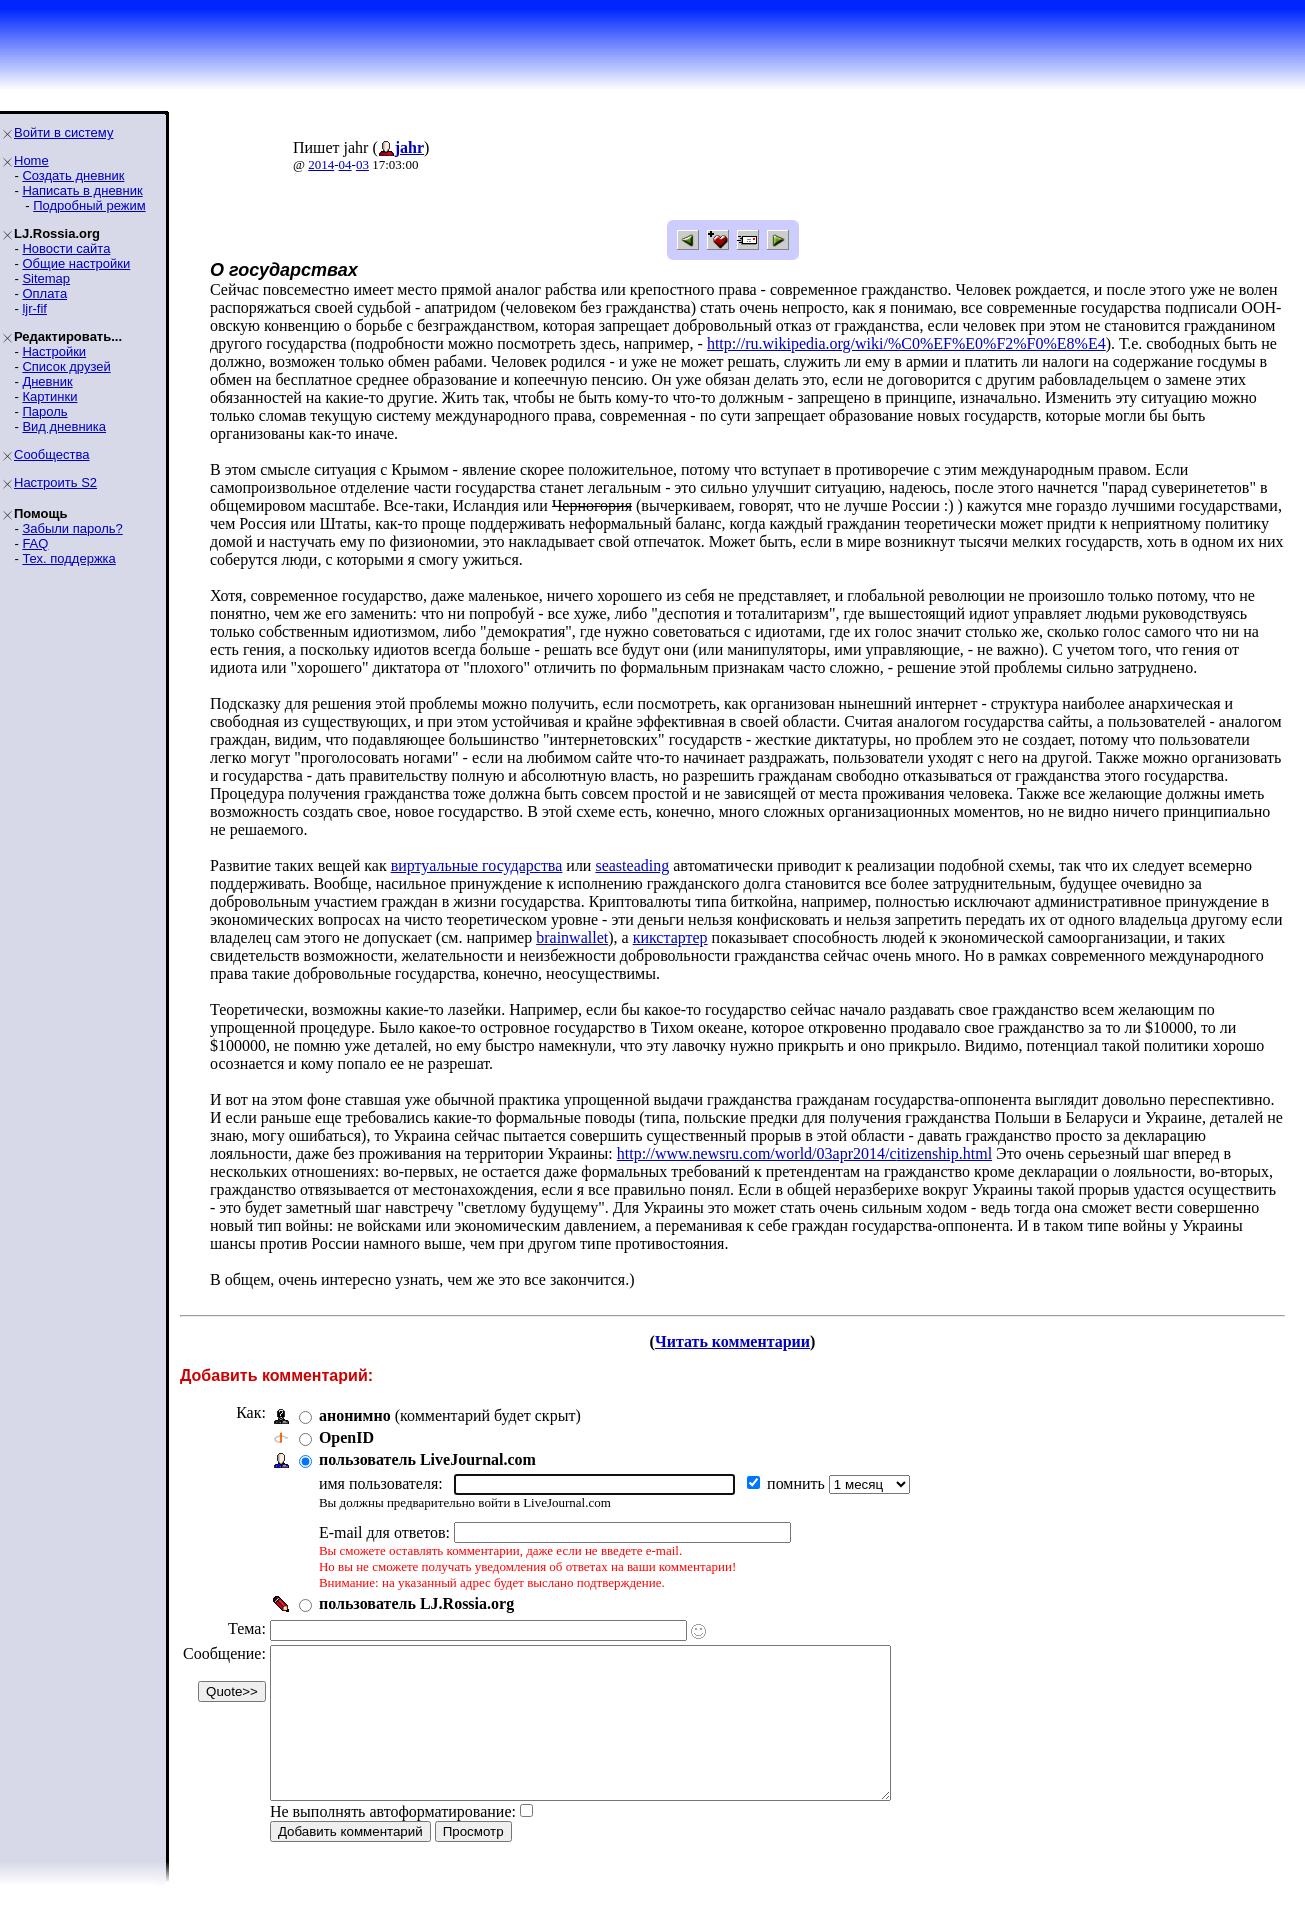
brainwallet (572, 937)
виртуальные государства (477, 865)
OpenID (346, 1437)
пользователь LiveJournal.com (427, 1459)
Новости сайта (66, 248)
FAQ (35, 543)
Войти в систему (63, 132)
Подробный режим (89, 205)
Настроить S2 (55, 482)
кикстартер (670, 937)
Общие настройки (76, 263)
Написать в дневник (82, 190)
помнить (798, 1483)
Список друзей (66, 366)
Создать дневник (73, 175)
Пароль (44, 411)
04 (345, 164)
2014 (321, 164)
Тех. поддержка (68, 558)
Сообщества (52, 454)
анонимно (355, 1415)
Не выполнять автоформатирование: (393, 1841)
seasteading (632, 865)
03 (362, 164)
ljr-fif (34, 308)
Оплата (44, 293)
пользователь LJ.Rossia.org (416, 1603)
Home (31, 160)
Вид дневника (64, 426)
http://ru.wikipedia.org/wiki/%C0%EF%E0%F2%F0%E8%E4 (906, 343)
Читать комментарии (732, 1341)
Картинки (49, 396)
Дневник (47, 381)
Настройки (54, 351)
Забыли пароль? (72, 528)
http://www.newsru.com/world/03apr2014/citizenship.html (804, 1153)
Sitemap (46, 278)
